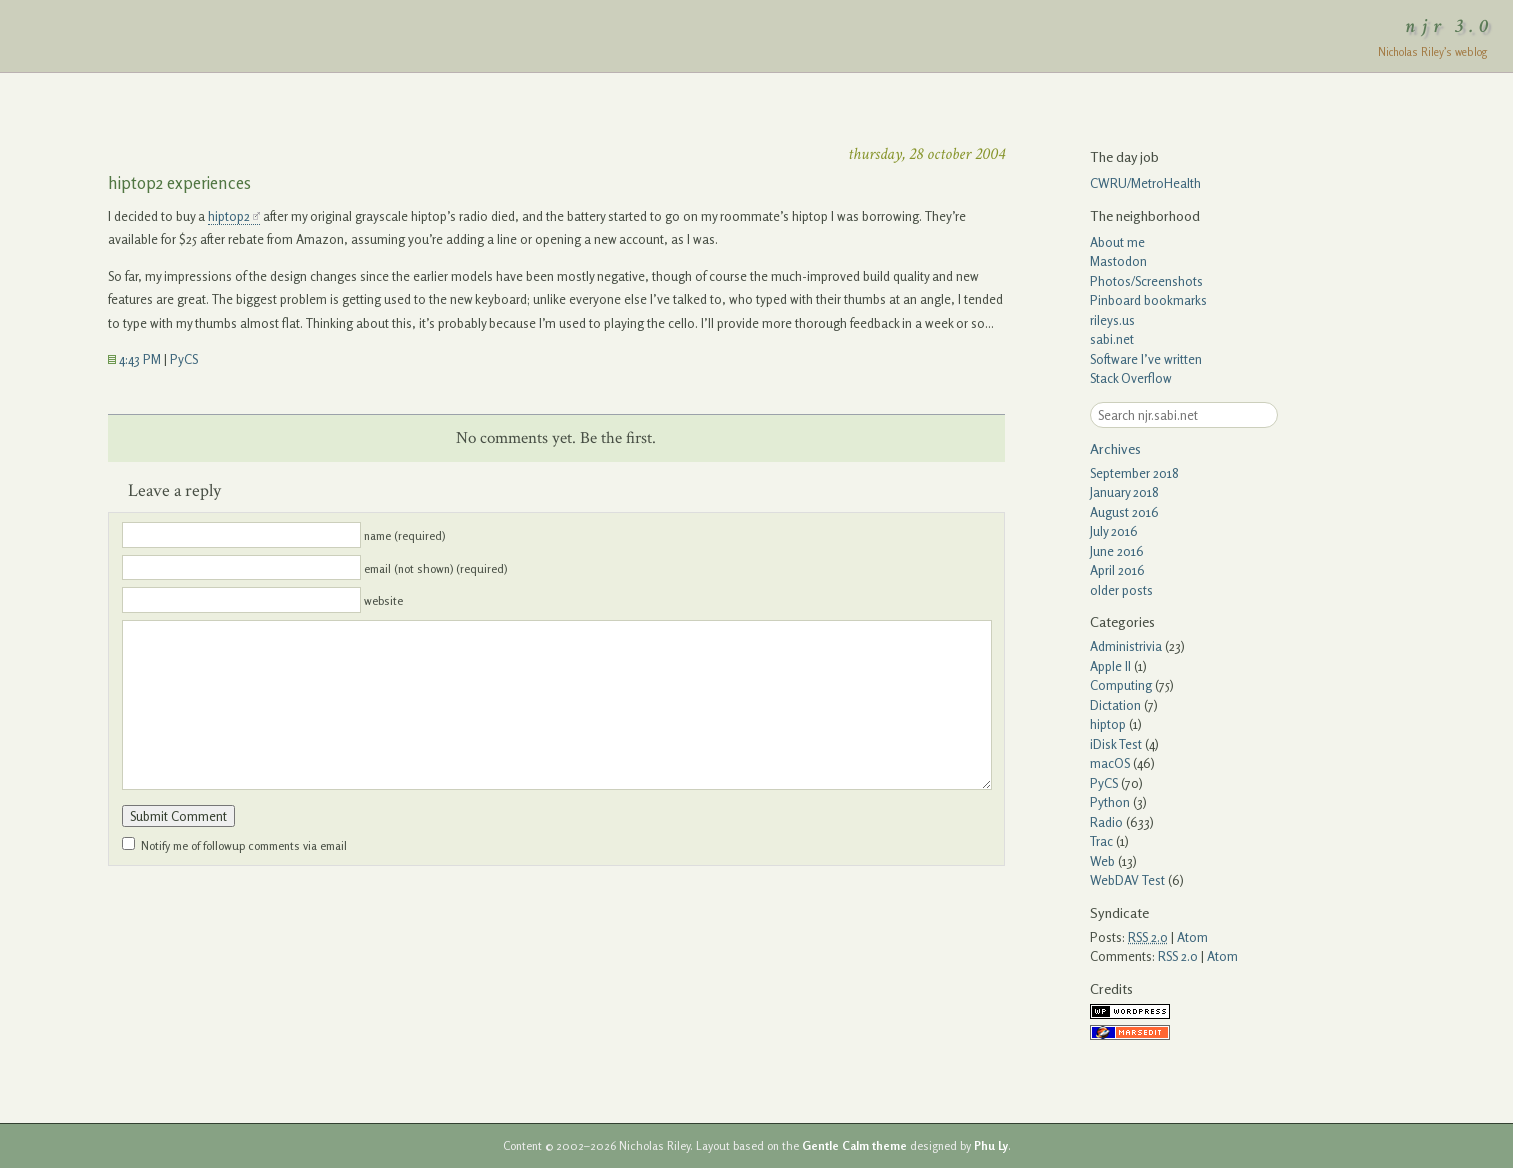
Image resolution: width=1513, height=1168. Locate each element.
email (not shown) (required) (435, 568)
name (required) (404, 536)
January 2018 (1124, 492)
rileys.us (1112, 320)
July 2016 (1114, 531)
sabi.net (1112, 339)
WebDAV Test (1127, 880)
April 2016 (1117, 570)
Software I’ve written (1146, 359)
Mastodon (1118, 261)
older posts (1121, 590)
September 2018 (1134, 473)
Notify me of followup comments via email (244, 846)
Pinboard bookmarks (1148, 300)
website (383, 601)
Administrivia (1126, 646)
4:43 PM (134, 359)
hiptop (1108, 724)
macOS (1110, 763)
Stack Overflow (1131, 378)
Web (1102, 861)
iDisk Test (1116, 744)
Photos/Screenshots (1146, 281)
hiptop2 (229, 216)
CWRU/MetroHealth (1145, 183)
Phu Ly (991, 1146)
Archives (1115, 448)
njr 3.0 (1450, 26)
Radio (1106, 822)
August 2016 (1124, 512)
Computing (1121, 685)
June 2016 (1117, 551)
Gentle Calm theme (854, 1146)
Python (1110, 802)
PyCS (184, 359)
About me (1117, 242)
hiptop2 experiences (179, 182)
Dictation (1115, 705)
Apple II (1110, 666)
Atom (1192, 937)
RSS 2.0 (1178, 956)
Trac (1101, 841)
